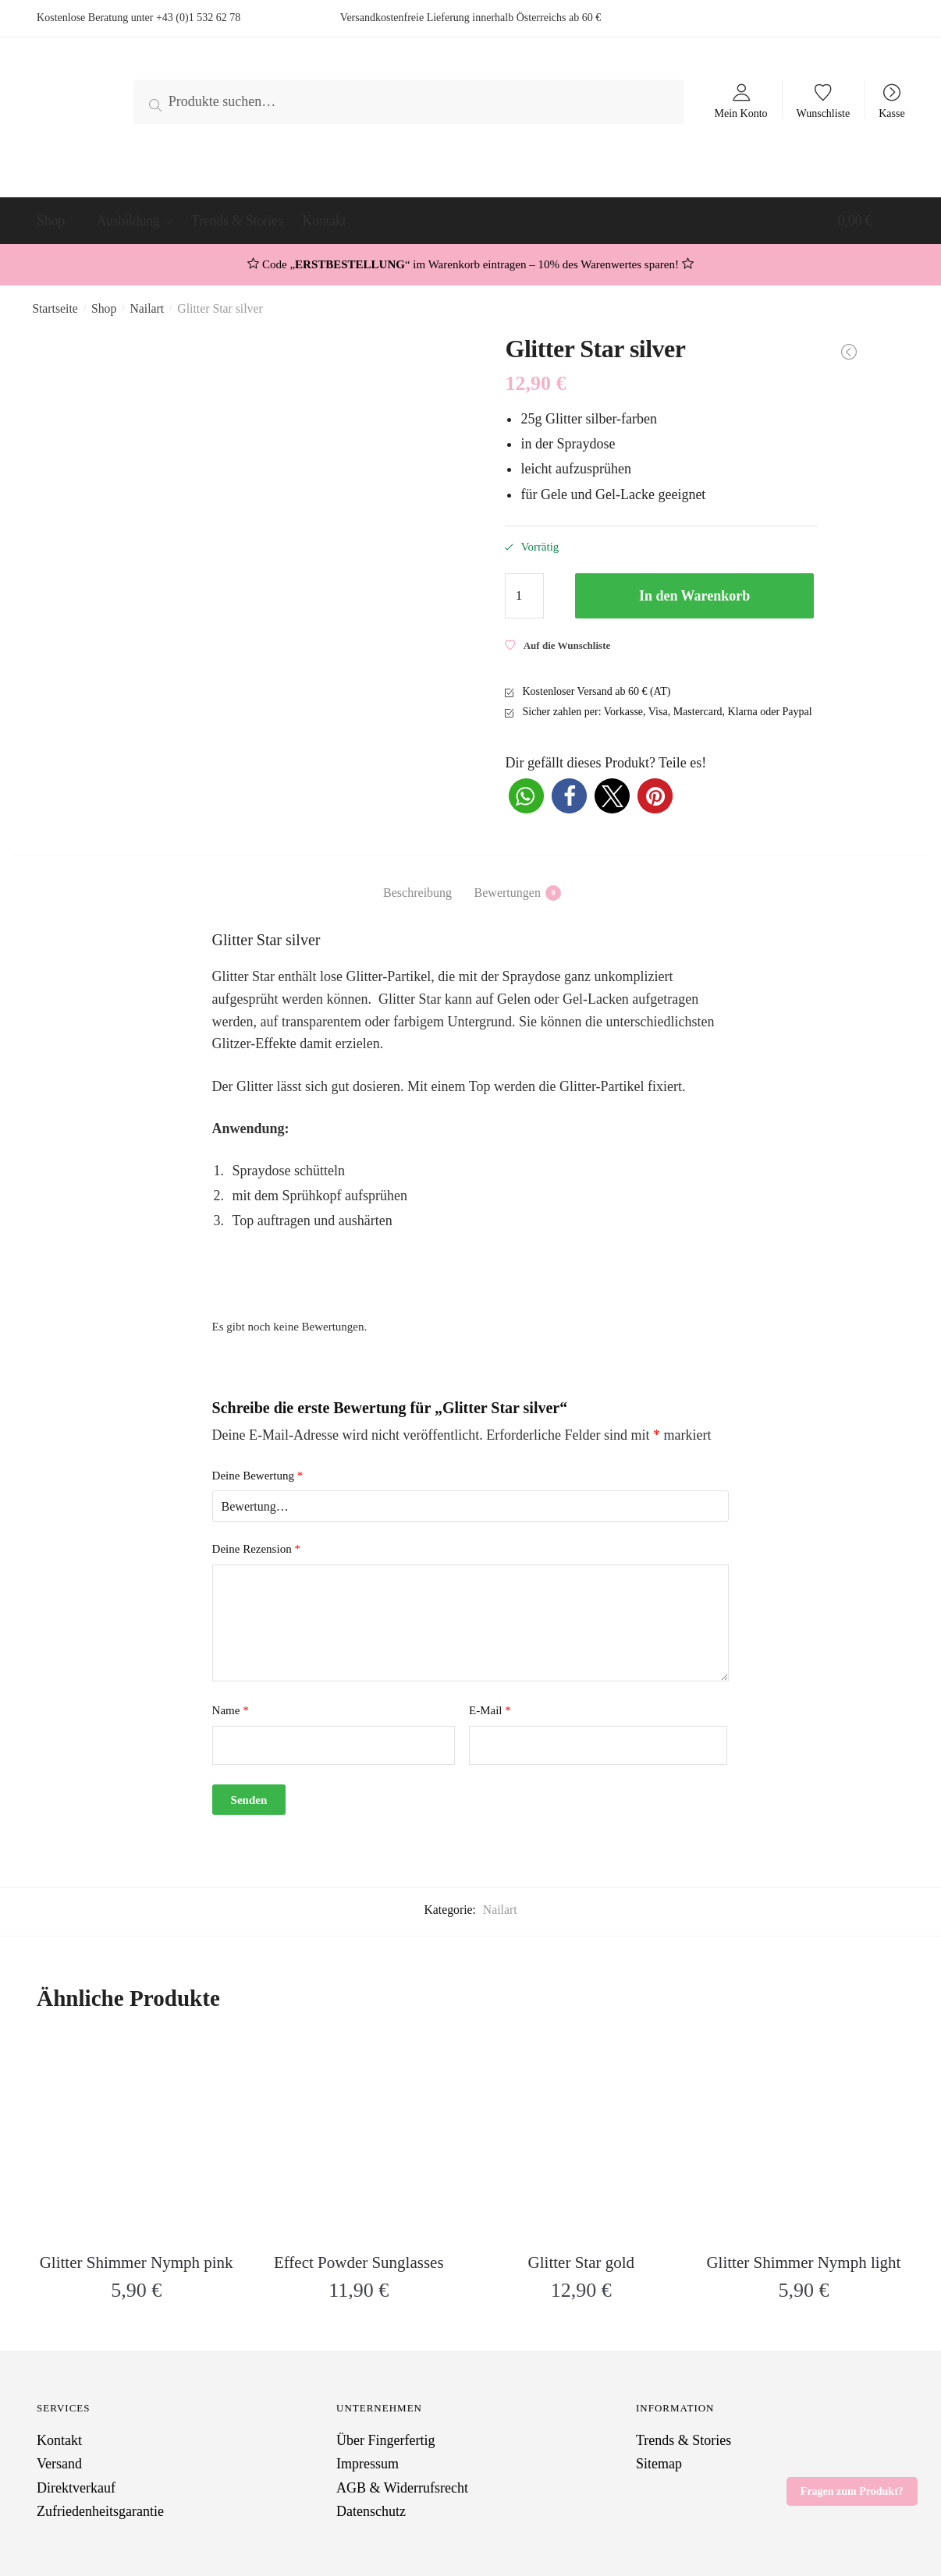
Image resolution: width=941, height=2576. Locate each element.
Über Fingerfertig (385, 2440)
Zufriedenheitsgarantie (100, 2511)
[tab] (417, 880)
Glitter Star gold (581, 2262)
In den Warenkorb (694, 596)
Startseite (55, 308)
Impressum (367, 2463)
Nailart (147, 308)
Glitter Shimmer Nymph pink (136, 2262)
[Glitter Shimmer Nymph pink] (136, 2136)
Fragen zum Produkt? (852, 2491)
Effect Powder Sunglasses (359, 2262)
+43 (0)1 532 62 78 (198, 17)
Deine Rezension (256, 1549)
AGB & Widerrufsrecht (402, 2488)
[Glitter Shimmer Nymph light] (803, 2136)
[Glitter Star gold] (580, 2136)
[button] (526, 795)
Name (230, 1710)
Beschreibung (417, 892)
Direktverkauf (76, 2488)
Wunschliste (823, 113)
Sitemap (659, 2463)
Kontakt (59, 2440)
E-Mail (490, 1710)
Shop (103, 308)
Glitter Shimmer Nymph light (803, 2262)
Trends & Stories (683, 2440)
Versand (59, 2463)
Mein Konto (740, 113)
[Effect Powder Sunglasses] (358, 2136)
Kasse (891, 113)
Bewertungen (507, 893)
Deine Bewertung (258, 1475)
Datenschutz (371, 2511)
